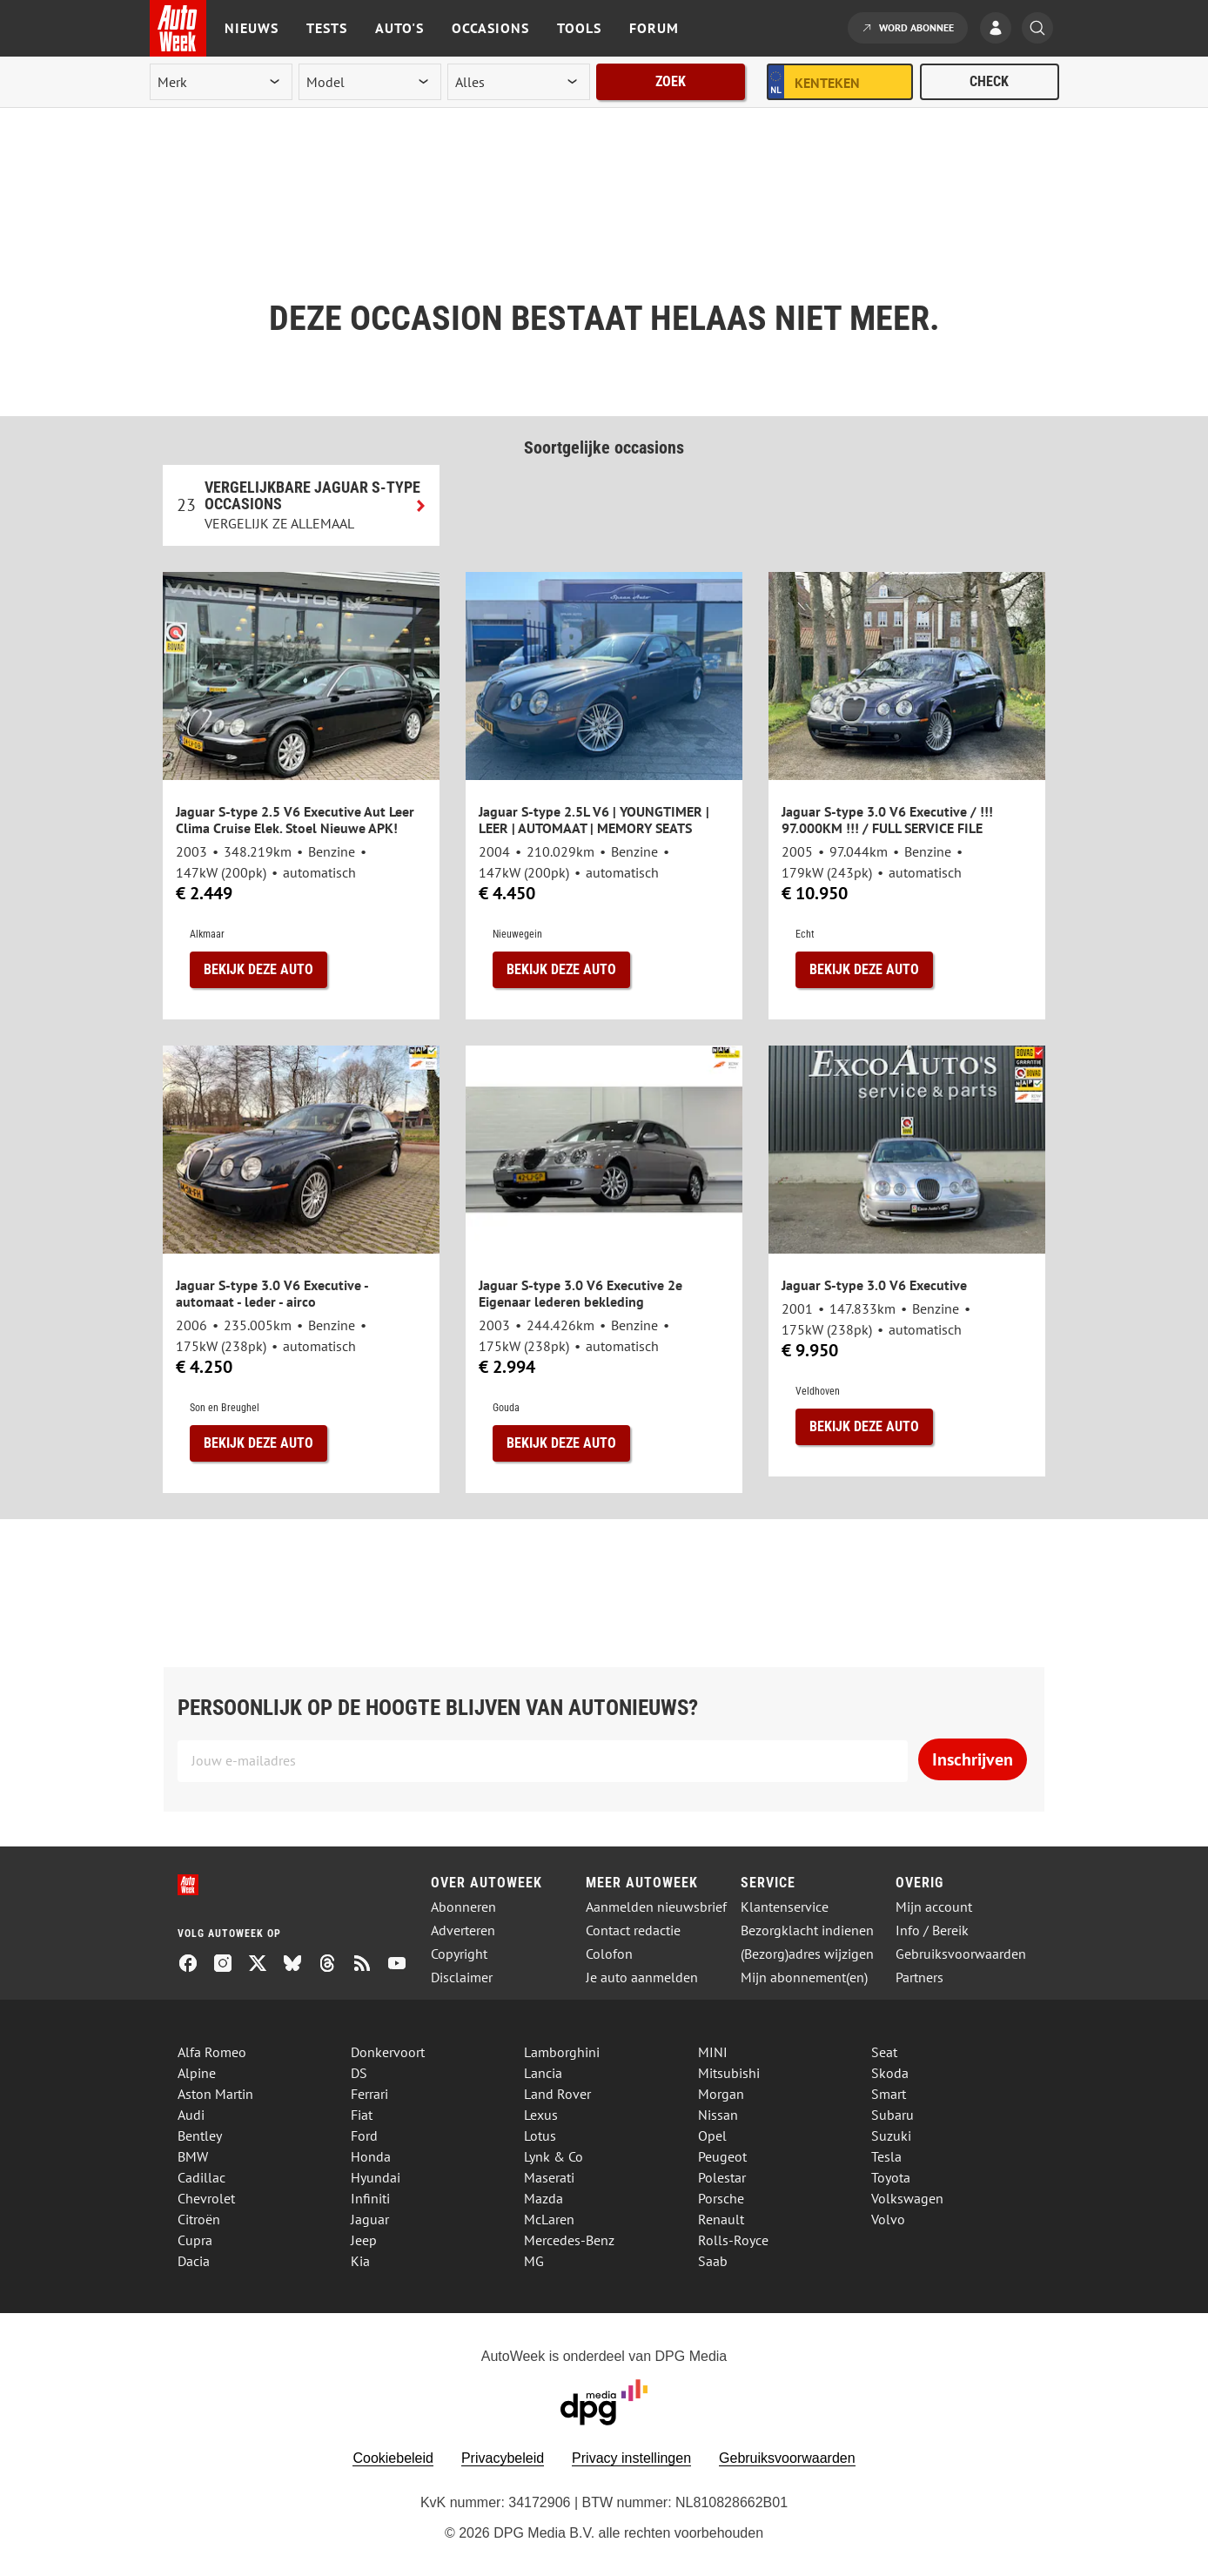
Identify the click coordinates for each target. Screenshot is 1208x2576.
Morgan (721, 2093)
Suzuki (891, 2135)
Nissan (718, 2114)
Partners (919, 1977)
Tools (579, 28)
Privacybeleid (502, 2458)
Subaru (892, 2114)
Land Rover (557, 2093)
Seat (884, 2052)
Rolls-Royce (733, 2240)
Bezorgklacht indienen (807, 1930)
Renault (721, 2219)
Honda (371, 2156)
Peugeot (722, 2156)
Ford (364, 2135)
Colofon (609, 1954)
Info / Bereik (932, 1930)
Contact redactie (633, 1930)
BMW (193, 2156)
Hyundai (375, 2177)
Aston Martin (215, 2093)
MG (534, 2261)
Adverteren (463, 1930)
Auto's (399, 28)
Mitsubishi (729, 2073)
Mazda (543, 2198)
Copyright (459, 1954)
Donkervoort (388, 2052)
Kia (360, 2261)
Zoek (670, 81)
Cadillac (201, 2177)
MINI (713, 2052)
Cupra (195, 2240)
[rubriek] (518, 82)
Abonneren (463, 1907)
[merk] (221, 82)
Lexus (541, 2114)
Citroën (199, 2219)
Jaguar (370, 2219)
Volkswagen (907, 2198)
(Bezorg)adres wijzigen (807, 1954)
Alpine (197, 2073)
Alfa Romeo (212, 2052)
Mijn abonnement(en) (804, 1977)
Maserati (549, 2177)
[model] (370, 82)
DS (359, 2073)
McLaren (549, 2219)
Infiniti (370, 2198)
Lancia (543, 2073)
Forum (654, 28)
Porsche (721, 2198)
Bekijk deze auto (258, 969)
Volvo (888, 2219)
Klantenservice (785, 1907)
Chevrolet (206, 2198)
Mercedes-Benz (569, 2240)
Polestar (722, 2177)
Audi (191, 2114)
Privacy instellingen (631, 2458)
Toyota (890, 2177)
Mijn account (934, 1907)
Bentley (200, 2135)
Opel (712, 2135)
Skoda (890, 2073)
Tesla (886, 2156)
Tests (326, 28)
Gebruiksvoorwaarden (961, 1954)
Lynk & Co (553, 2156)
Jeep (364, 2240)
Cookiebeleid (392, 2458)
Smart (888, 2093)
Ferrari (369, 2093)
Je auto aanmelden (642, 1977)
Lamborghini (562, 2052)
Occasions (490, 28)
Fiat (361, 2114)
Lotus (540, 2135)
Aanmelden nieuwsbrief (656, 1907)
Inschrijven (972, 1759)
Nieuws (252, 28)
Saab (713, 2261)
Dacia (194, 2261)
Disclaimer (462, 1977)
